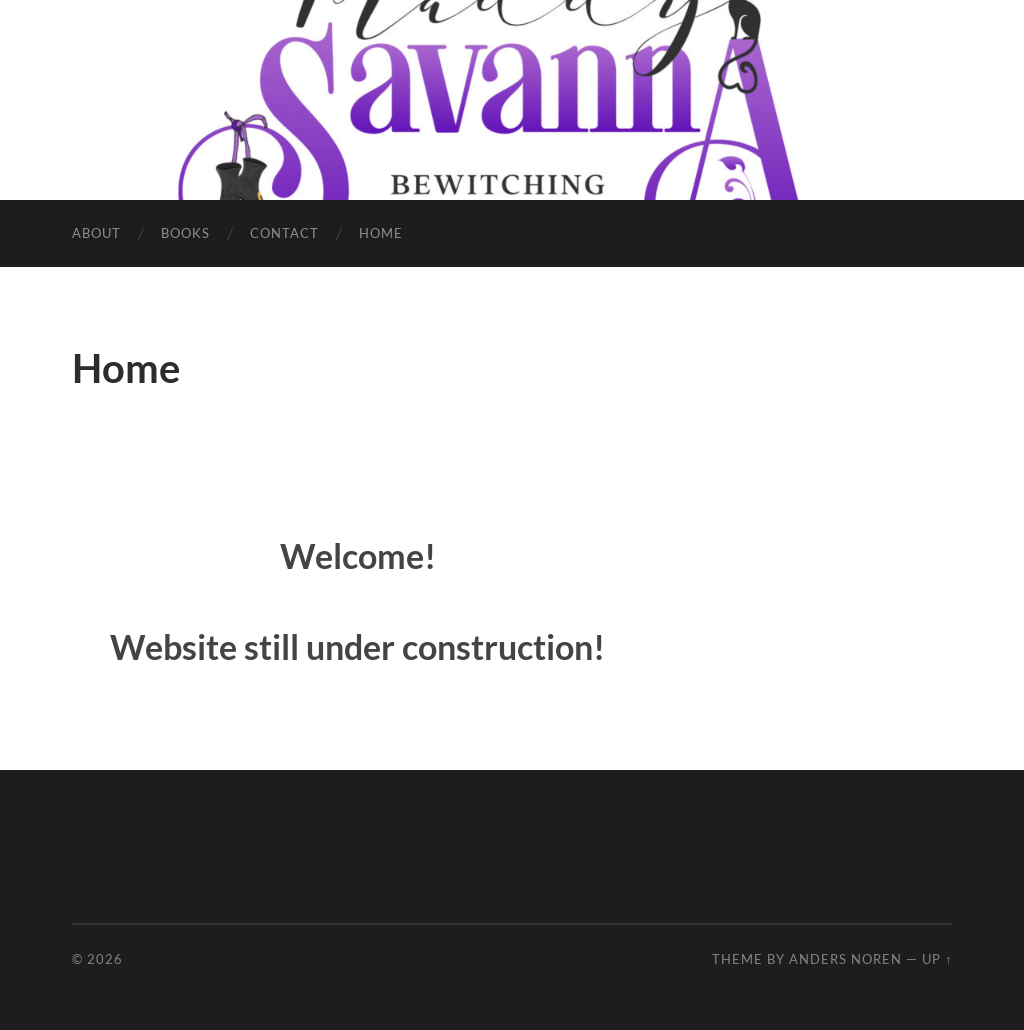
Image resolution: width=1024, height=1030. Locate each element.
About (96, 233)
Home (381, 233)
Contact (284, 233)
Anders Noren (845, 959)
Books (185, 233)
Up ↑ (937, 959)
